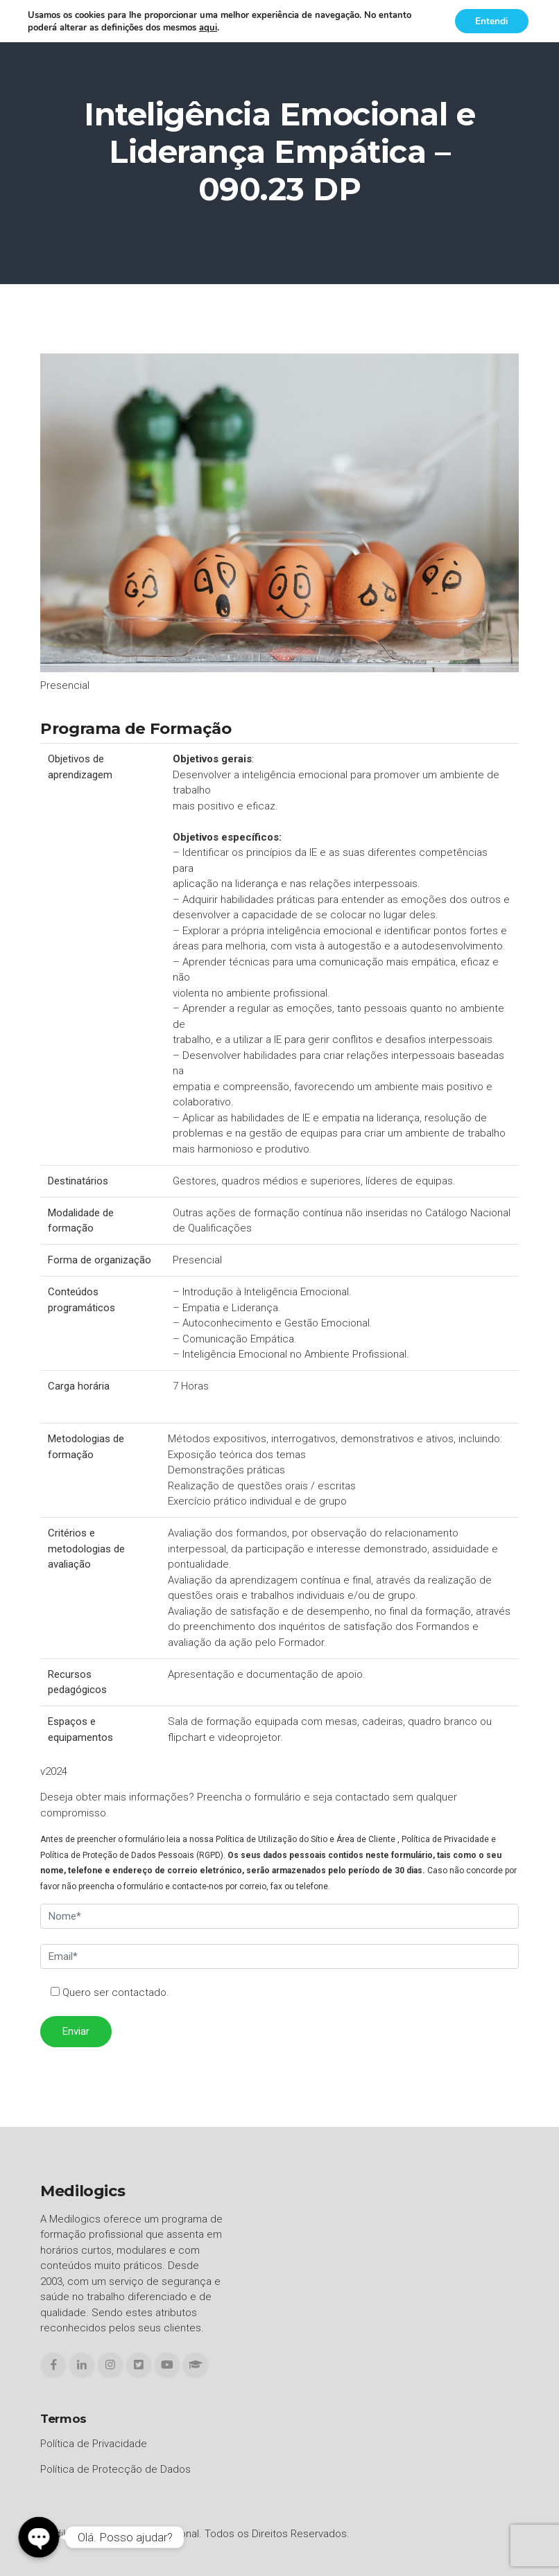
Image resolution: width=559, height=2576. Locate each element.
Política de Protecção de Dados (115, 2469)
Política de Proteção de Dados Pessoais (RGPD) (131, 1855)
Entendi (491, 21)
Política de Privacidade (445, 1839)
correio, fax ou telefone (283, 1886)
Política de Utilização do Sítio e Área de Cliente (305, 1839)
